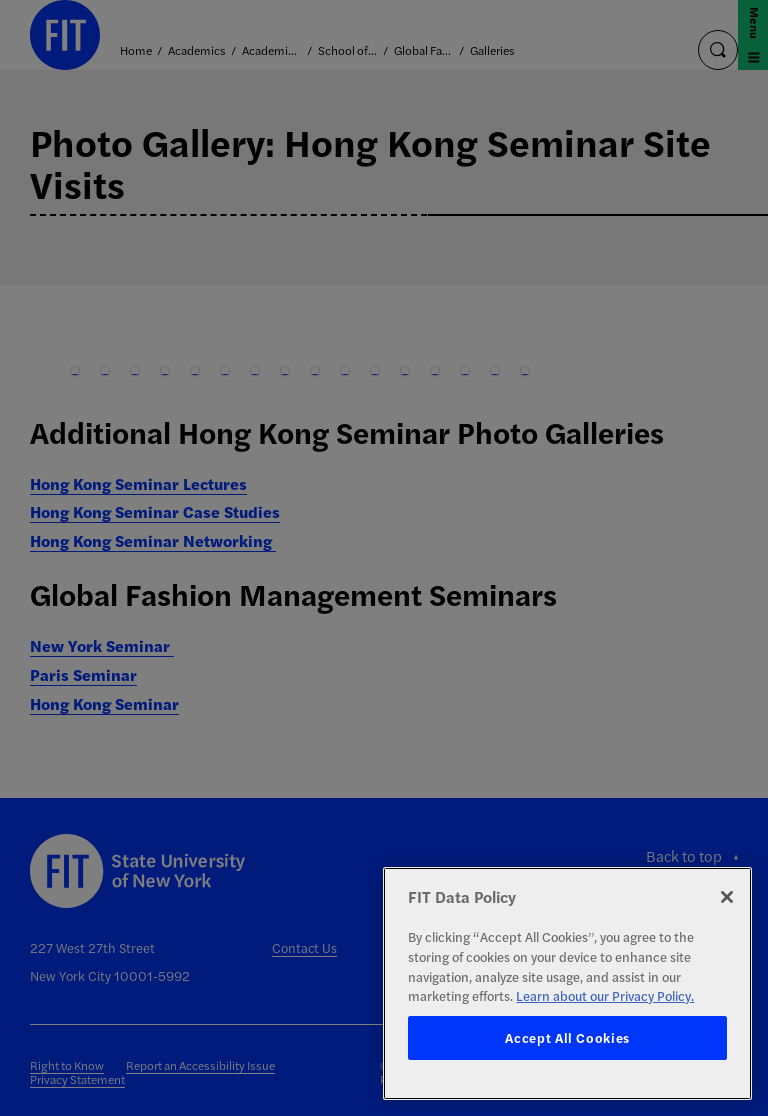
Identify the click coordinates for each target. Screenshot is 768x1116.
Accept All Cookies (567, 1037)
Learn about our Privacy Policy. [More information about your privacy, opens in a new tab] (605, 995)
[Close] (727, 897)
